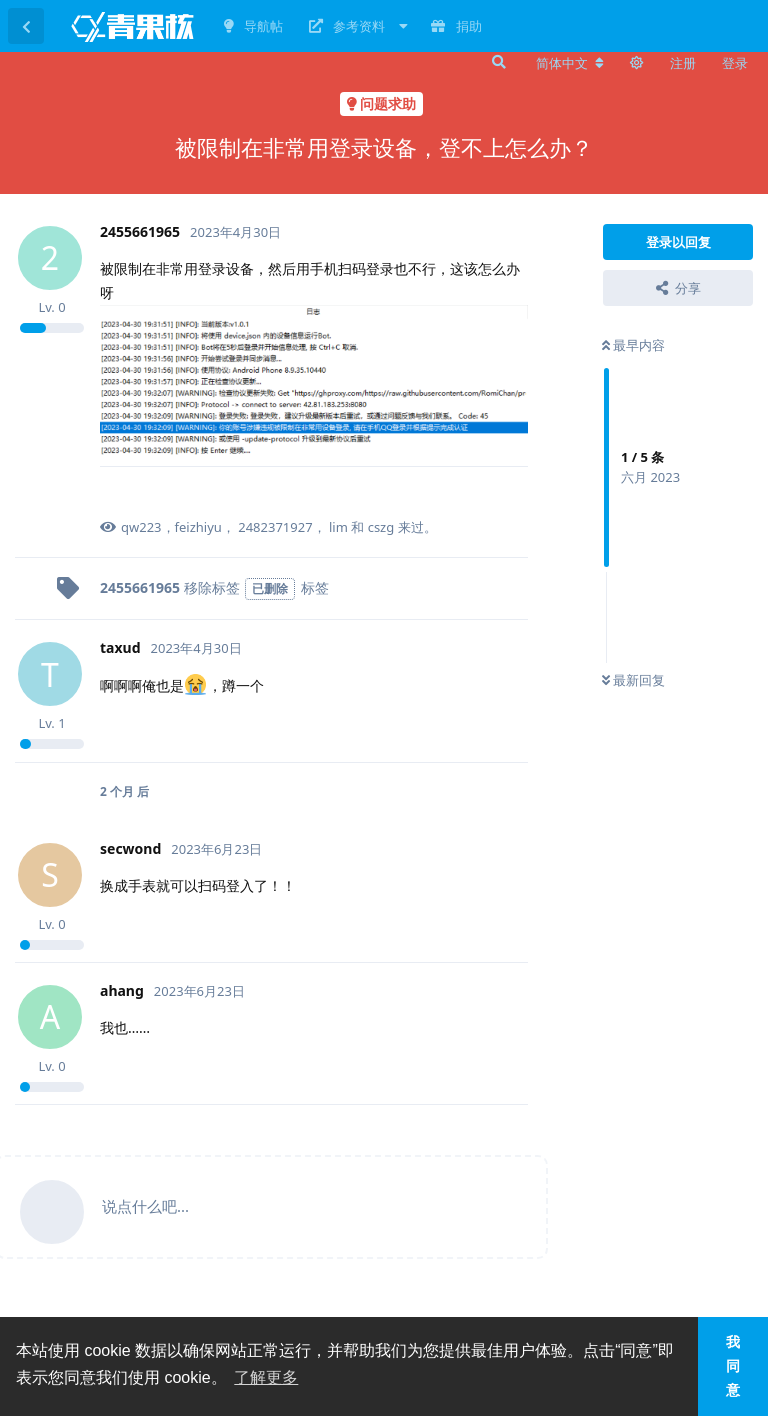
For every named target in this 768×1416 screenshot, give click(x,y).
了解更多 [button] (266, 1377)
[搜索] (497, 62)
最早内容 (633, 345)
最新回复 (633, 680)
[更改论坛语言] (570, 63)
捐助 (456, 26)
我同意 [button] (733, 1366)
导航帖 (253, 26)
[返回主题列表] (26, 26)
